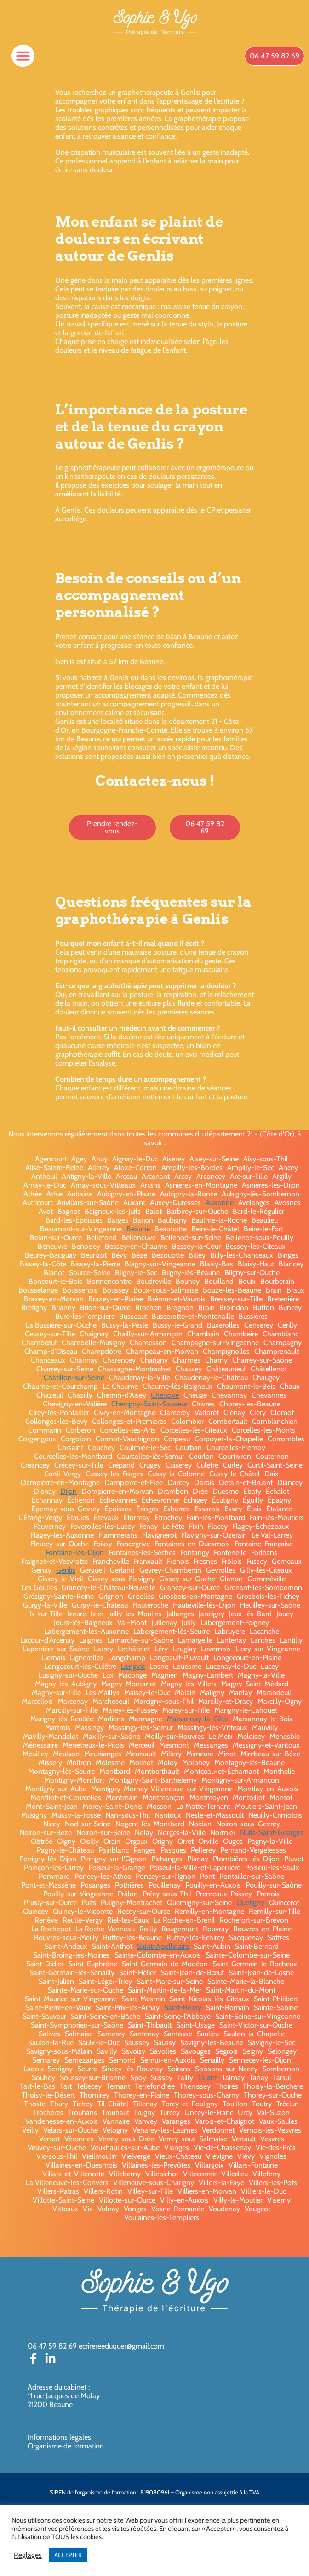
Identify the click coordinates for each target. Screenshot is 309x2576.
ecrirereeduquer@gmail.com (121, 2346)
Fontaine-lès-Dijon (75, 1552)
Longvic (133, 1666)
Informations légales (59, 2437)
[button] (23, 56)
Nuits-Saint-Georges (271, 1832)
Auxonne (220, 1202)
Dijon (68, 1491)
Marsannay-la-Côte (197, 1718)
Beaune (138, 1228)
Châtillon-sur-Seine (74, 1377)
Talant (207, 2077)
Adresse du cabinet (58, 2387)
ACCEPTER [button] (68, 2555)
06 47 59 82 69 (52, 2346)
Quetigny (250, 1902)
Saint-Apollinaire (163, 1946)
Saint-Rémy (182, 2007)
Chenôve (165, 1395)
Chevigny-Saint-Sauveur (149, 1403)
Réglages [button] (28, 2555)
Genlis (65, 1570)
